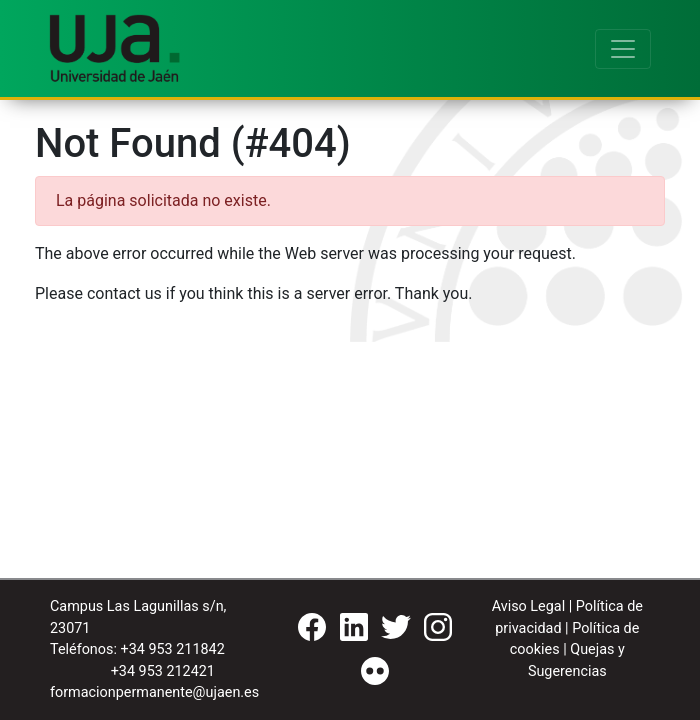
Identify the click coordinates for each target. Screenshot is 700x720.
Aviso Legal (529, 606)
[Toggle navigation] (623, 49)
